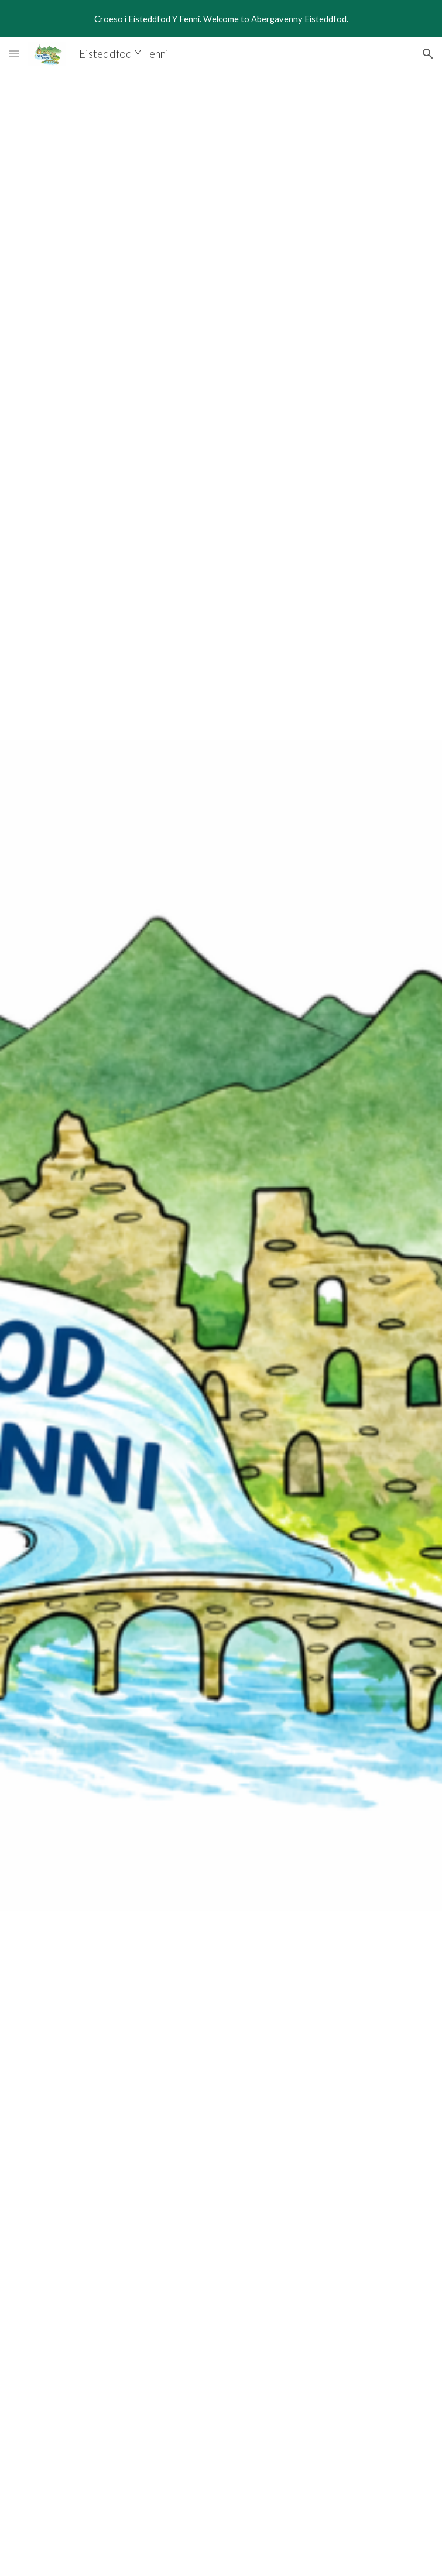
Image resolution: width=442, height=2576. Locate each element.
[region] (221, 18)
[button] (14, 53)
